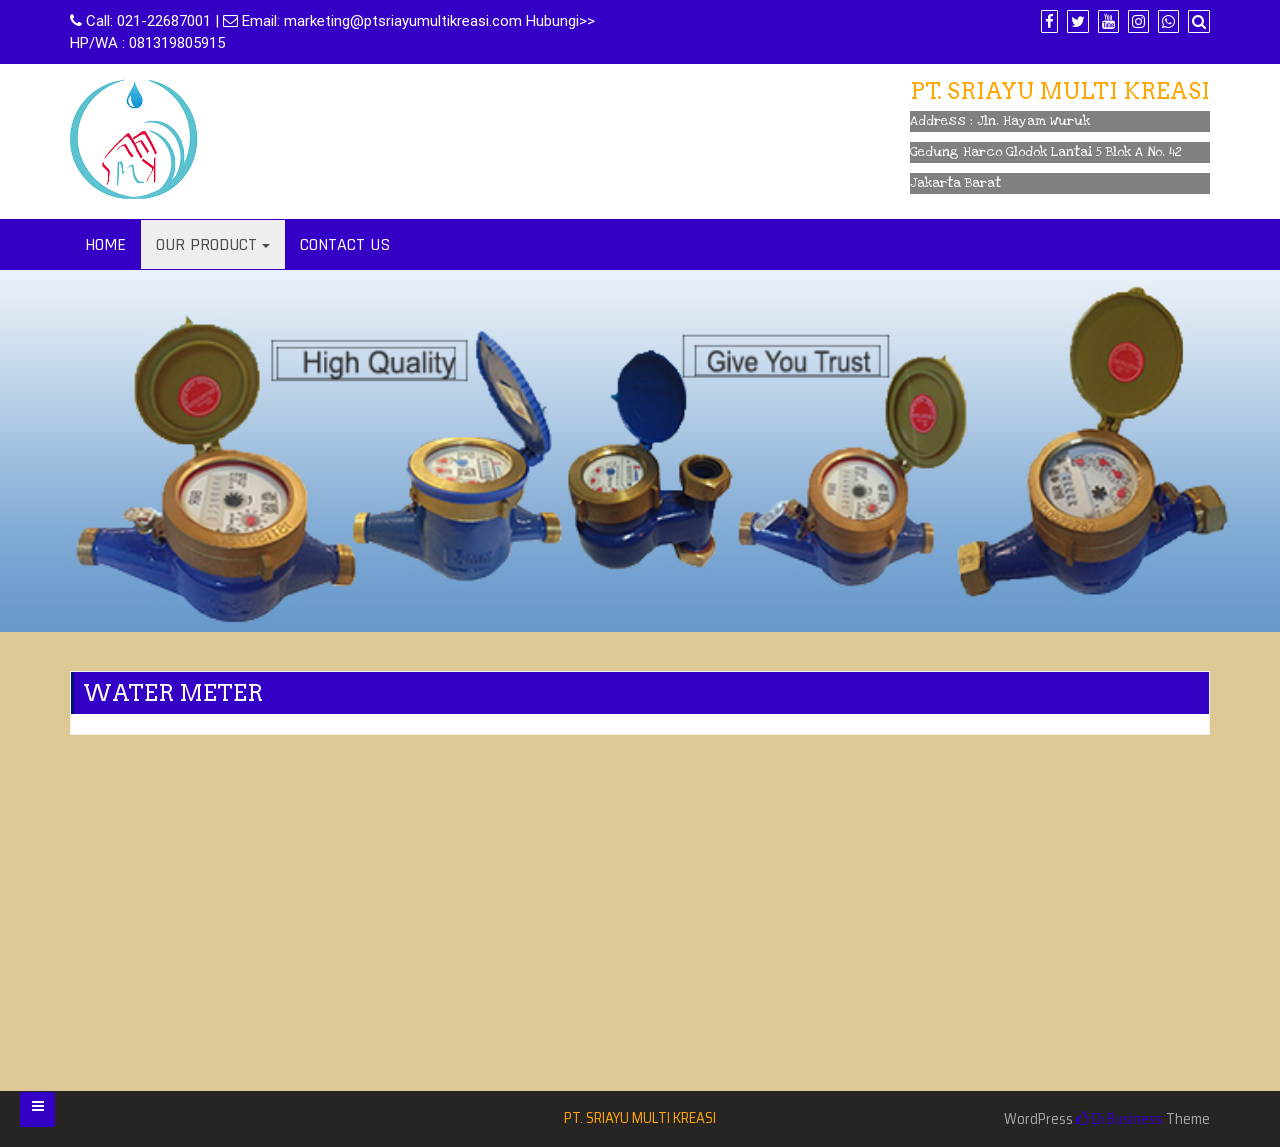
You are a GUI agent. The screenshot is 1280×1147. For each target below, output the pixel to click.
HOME (105, 244)
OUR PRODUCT (206, 244)
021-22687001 (164, 21)
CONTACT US (345, 244)
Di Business (1119, 1119)
